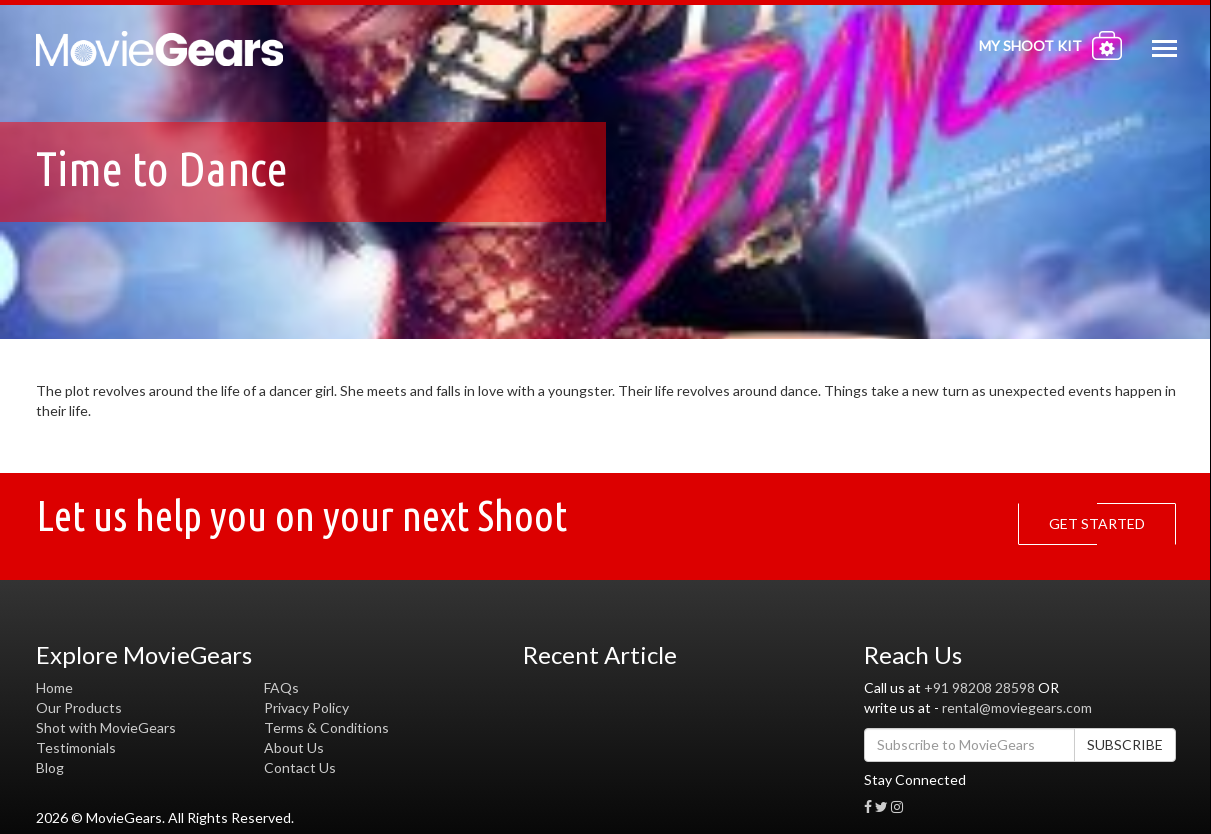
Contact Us (300, 767)
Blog (50, 767)
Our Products (79, 707)
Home (54, 687)
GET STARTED (1102, 524)
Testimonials (76, 747)
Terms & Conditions (326, 727)
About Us (294, 747)
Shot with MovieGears (106, 727)
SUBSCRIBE (1125, 744)
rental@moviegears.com (1017, 707)
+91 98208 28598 (979, 687)
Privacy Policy (306, 707)
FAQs (281, 687)
